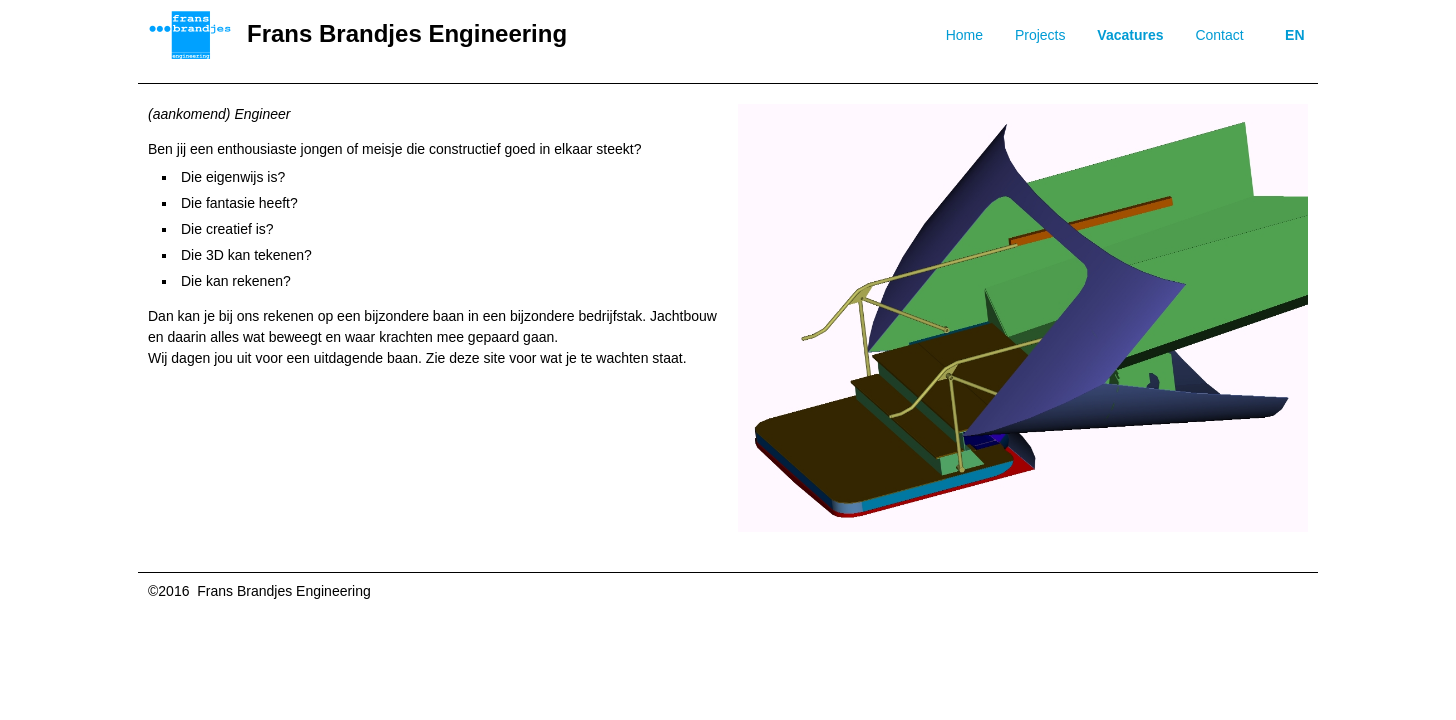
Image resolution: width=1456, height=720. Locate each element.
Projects (1040, 35)
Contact (1219, 35)
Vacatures (1130, 35)
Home (964, 35)
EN (1294, 35)
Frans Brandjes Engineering (407, 33)
